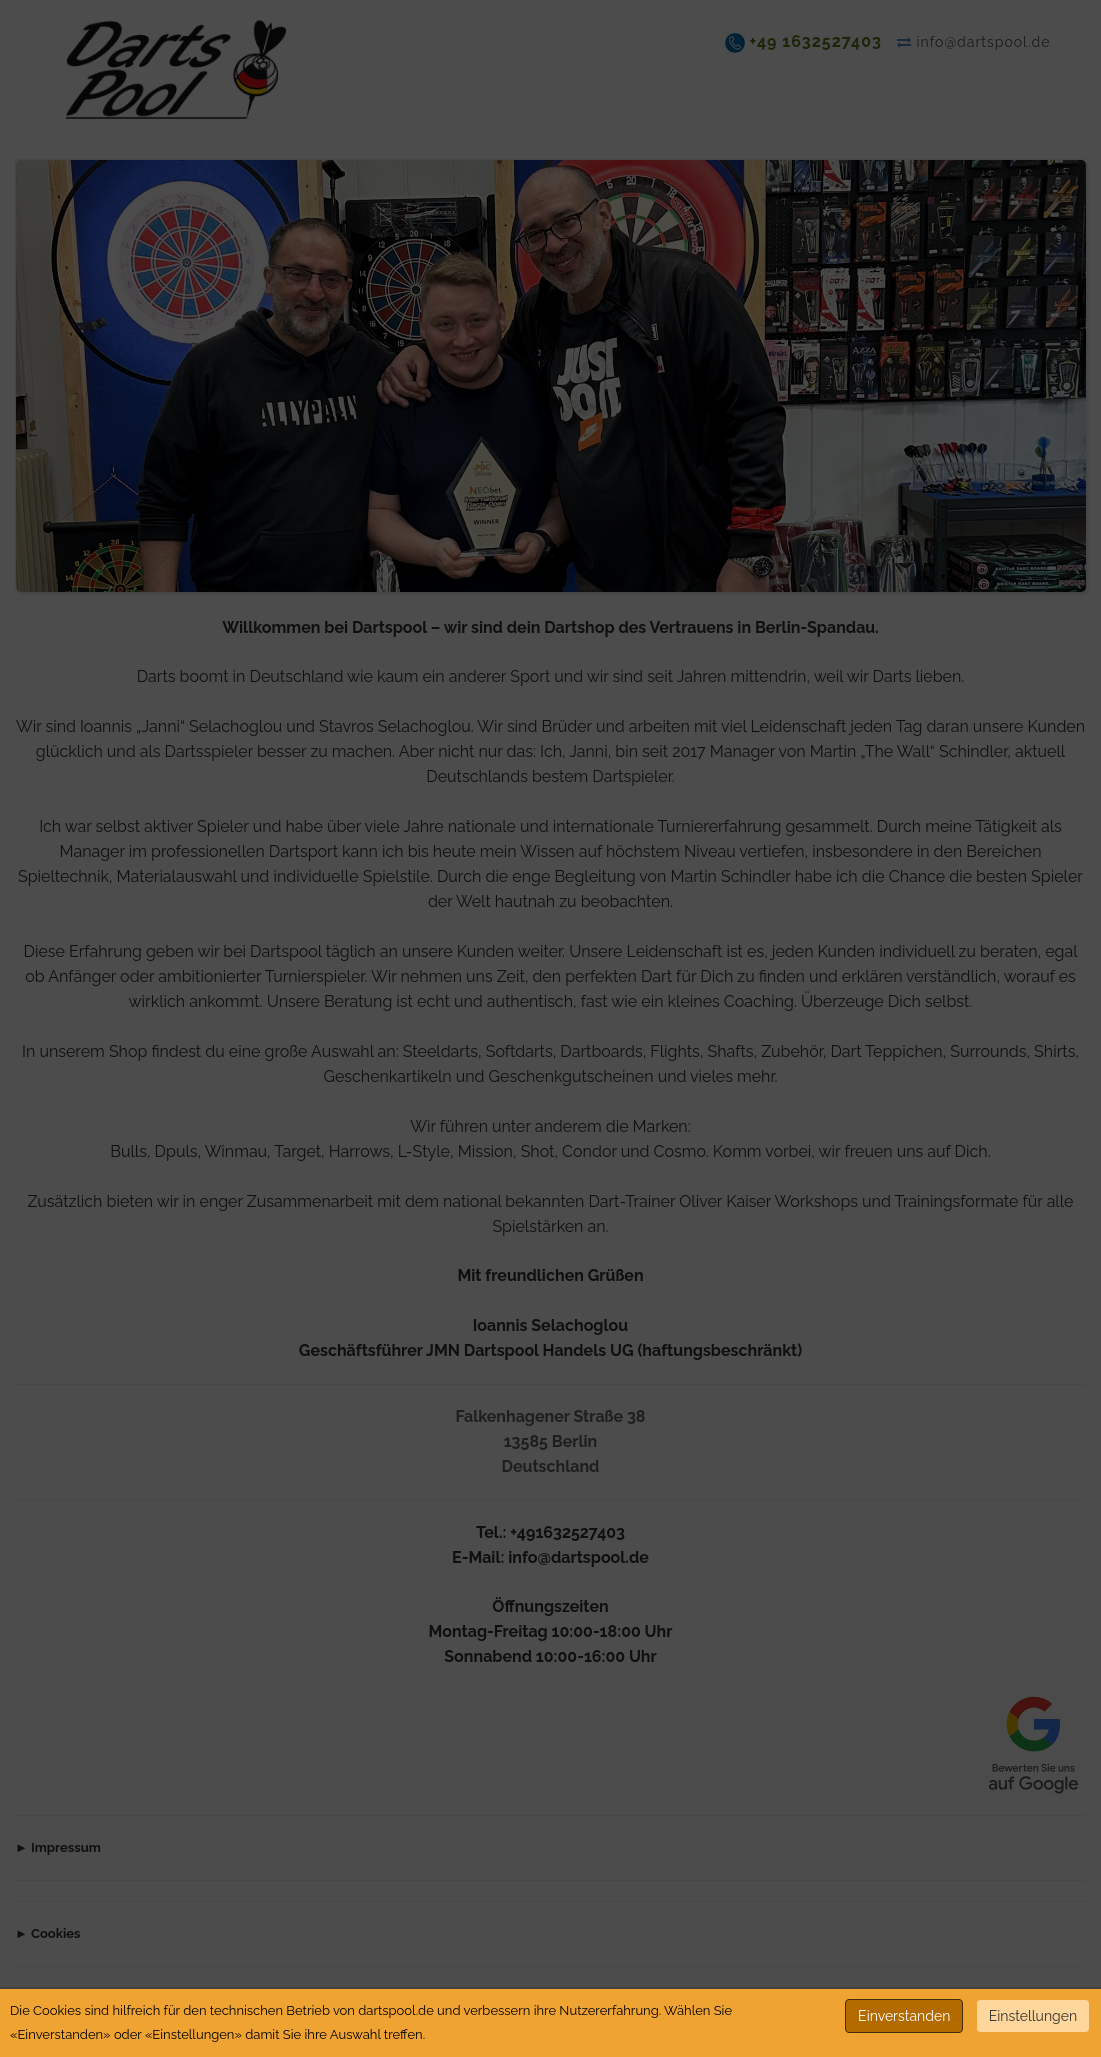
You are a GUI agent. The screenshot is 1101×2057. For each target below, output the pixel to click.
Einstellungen (1033, 2016)
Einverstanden (904, 2016)
